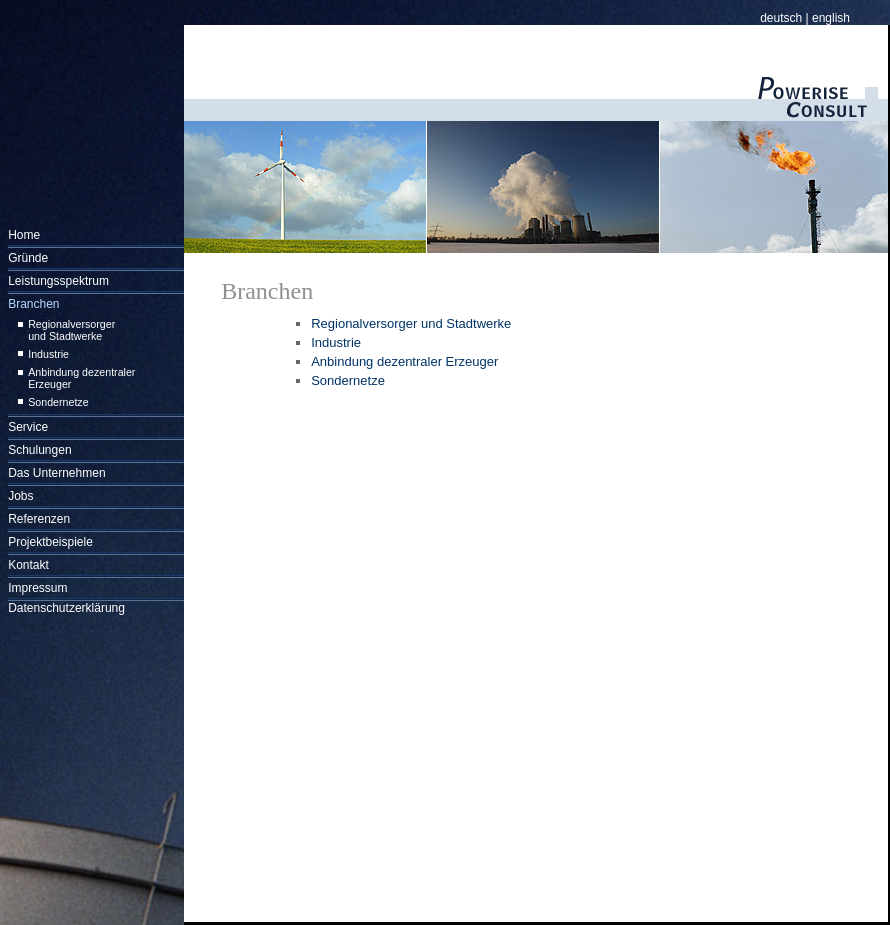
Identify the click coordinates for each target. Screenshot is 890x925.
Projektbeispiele (50, 542)
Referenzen (39, 519)
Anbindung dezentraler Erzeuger (404, 361)
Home (24, 235)
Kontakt (28, 565)
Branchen (33, 304)
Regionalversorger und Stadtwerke (71, 330)
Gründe (28, 258)
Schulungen (39, 450)
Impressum (37, 588)
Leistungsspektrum (58, 281)
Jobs (20, 496)
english (831, 18)
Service (28, 427)
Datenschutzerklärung (66, 608)
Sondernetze (58, 402)
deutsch (781, 18)
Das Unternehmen (56, 473)
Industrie (48, 354)
